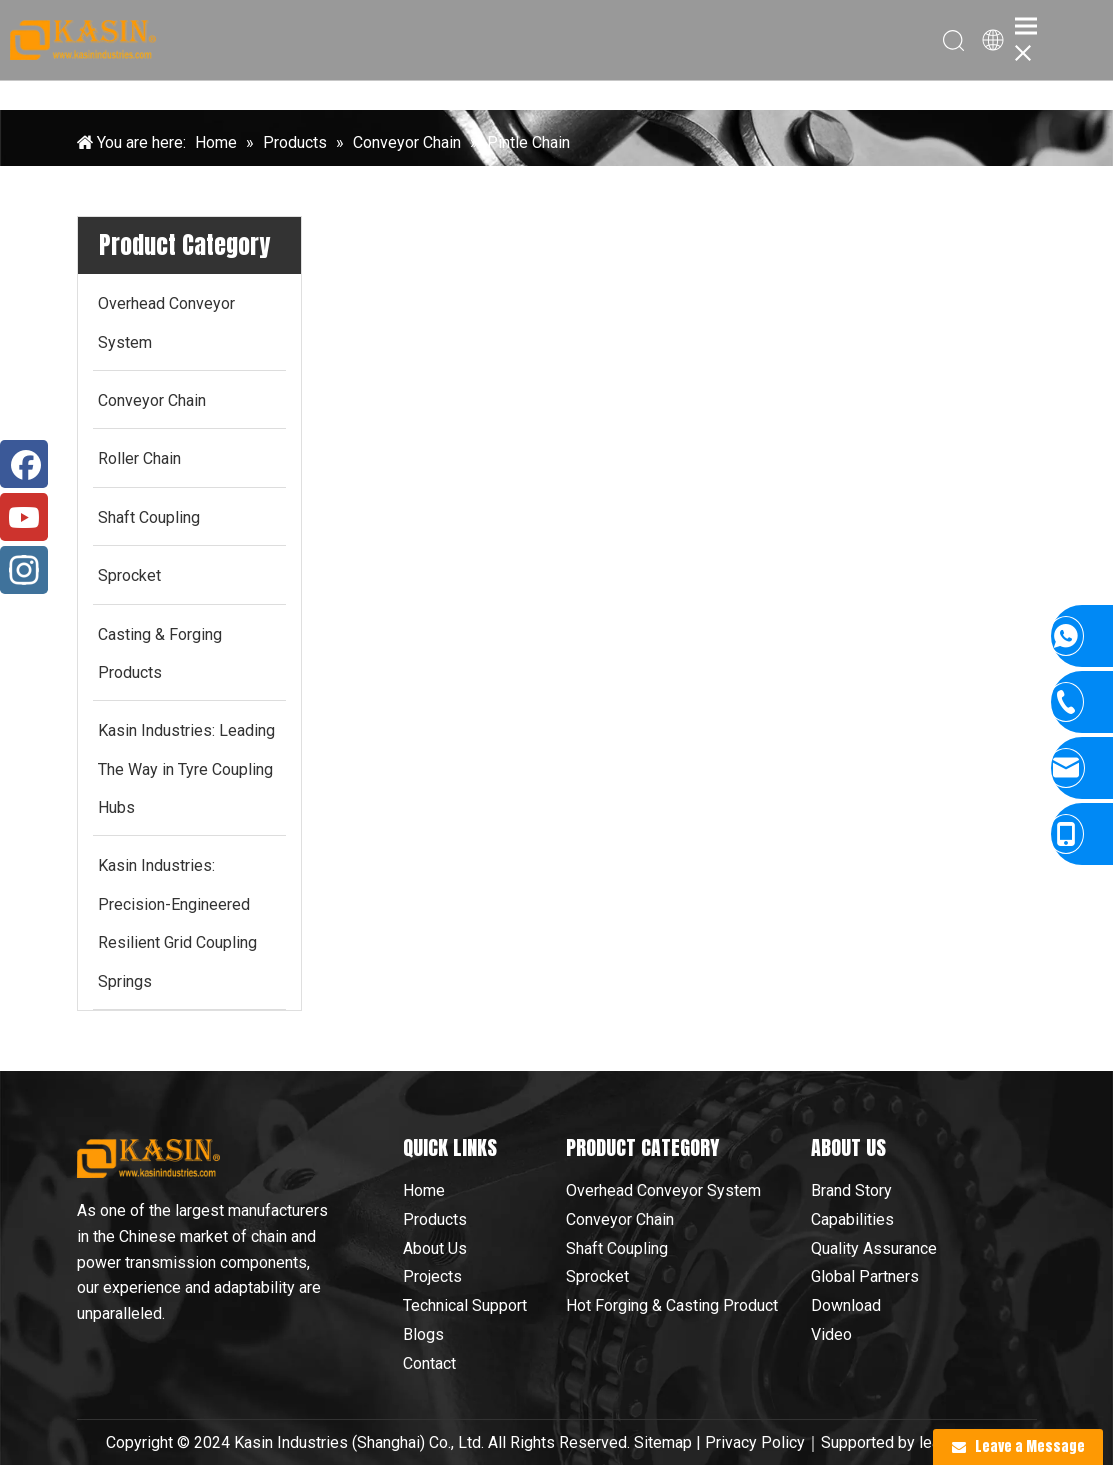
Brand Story (851, 1190)
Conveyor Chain (620, 1219)
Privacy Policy (755, 1442)
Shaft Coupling (617, 1248)
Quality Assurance (874, 1248)
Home (424, 1190)
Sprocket (597, 1276)
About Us (435, 1248)
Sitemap (663, 1442)
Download (846, 1305)
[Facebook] (24, 464)
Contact (429, 1363)
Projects (432, 1276)
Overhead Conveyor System (663, 1190)
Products (435, 1219)
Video (831, 1334)
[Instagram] (24, 570)
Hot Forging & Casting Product (672, 1305)
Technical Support (465, 1305)
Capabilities (852, 1219)
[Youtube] (24, 517)
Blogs (423, 1334)
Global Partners (865, 1276)
